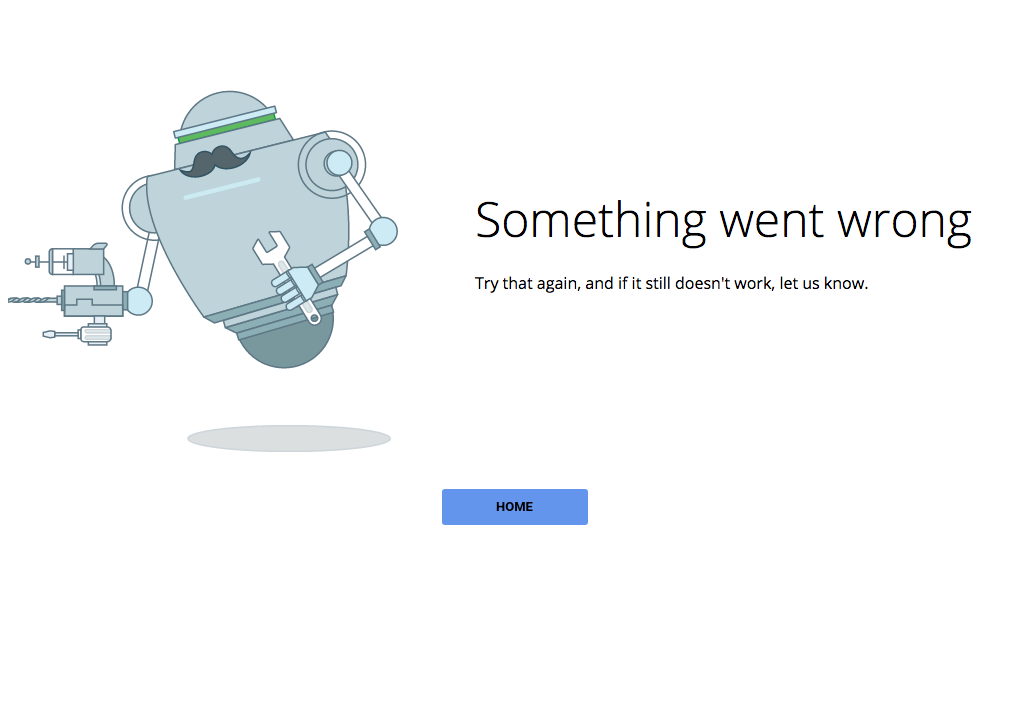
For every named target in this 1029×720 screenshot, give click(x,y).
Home (514, 506)
